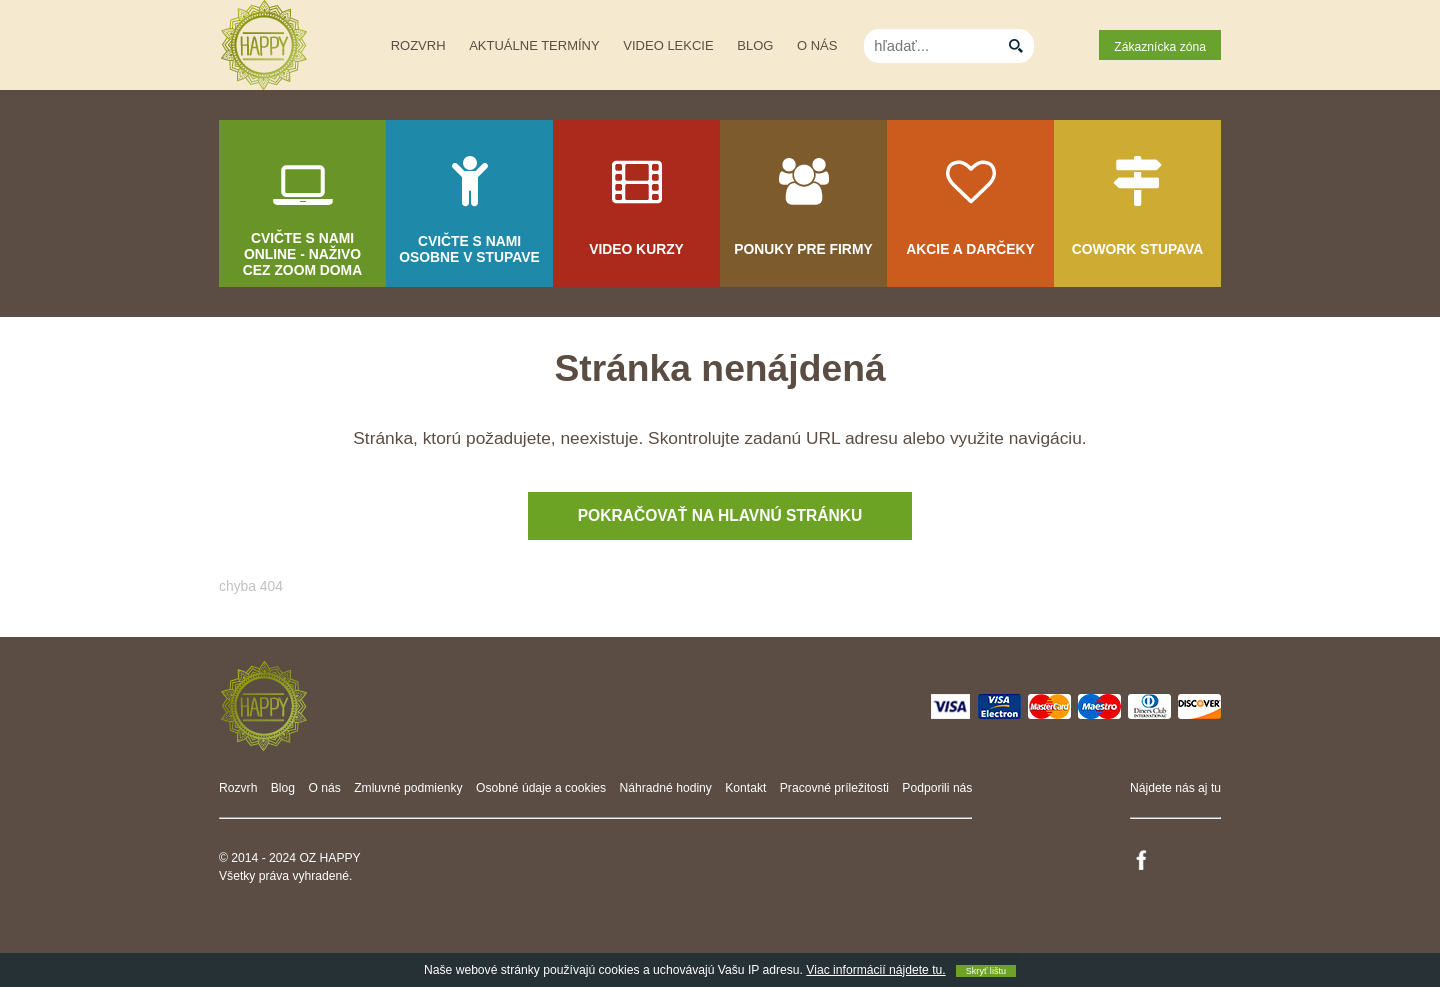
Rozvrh (418, 45)
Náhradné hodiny (666, 788)
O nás (817, 45)
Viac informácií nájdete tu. (875, 970)
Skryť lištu (986, 971)
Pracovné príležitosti (834, 788)
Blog (755, 45)
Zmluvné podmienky (408, 788)
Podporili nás (937, 788)
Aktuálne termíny (534, 45)
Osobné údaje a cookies (541, 788)
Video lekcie (668, 45)
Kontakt (745, 788)
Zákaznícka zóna (1160, 47)
